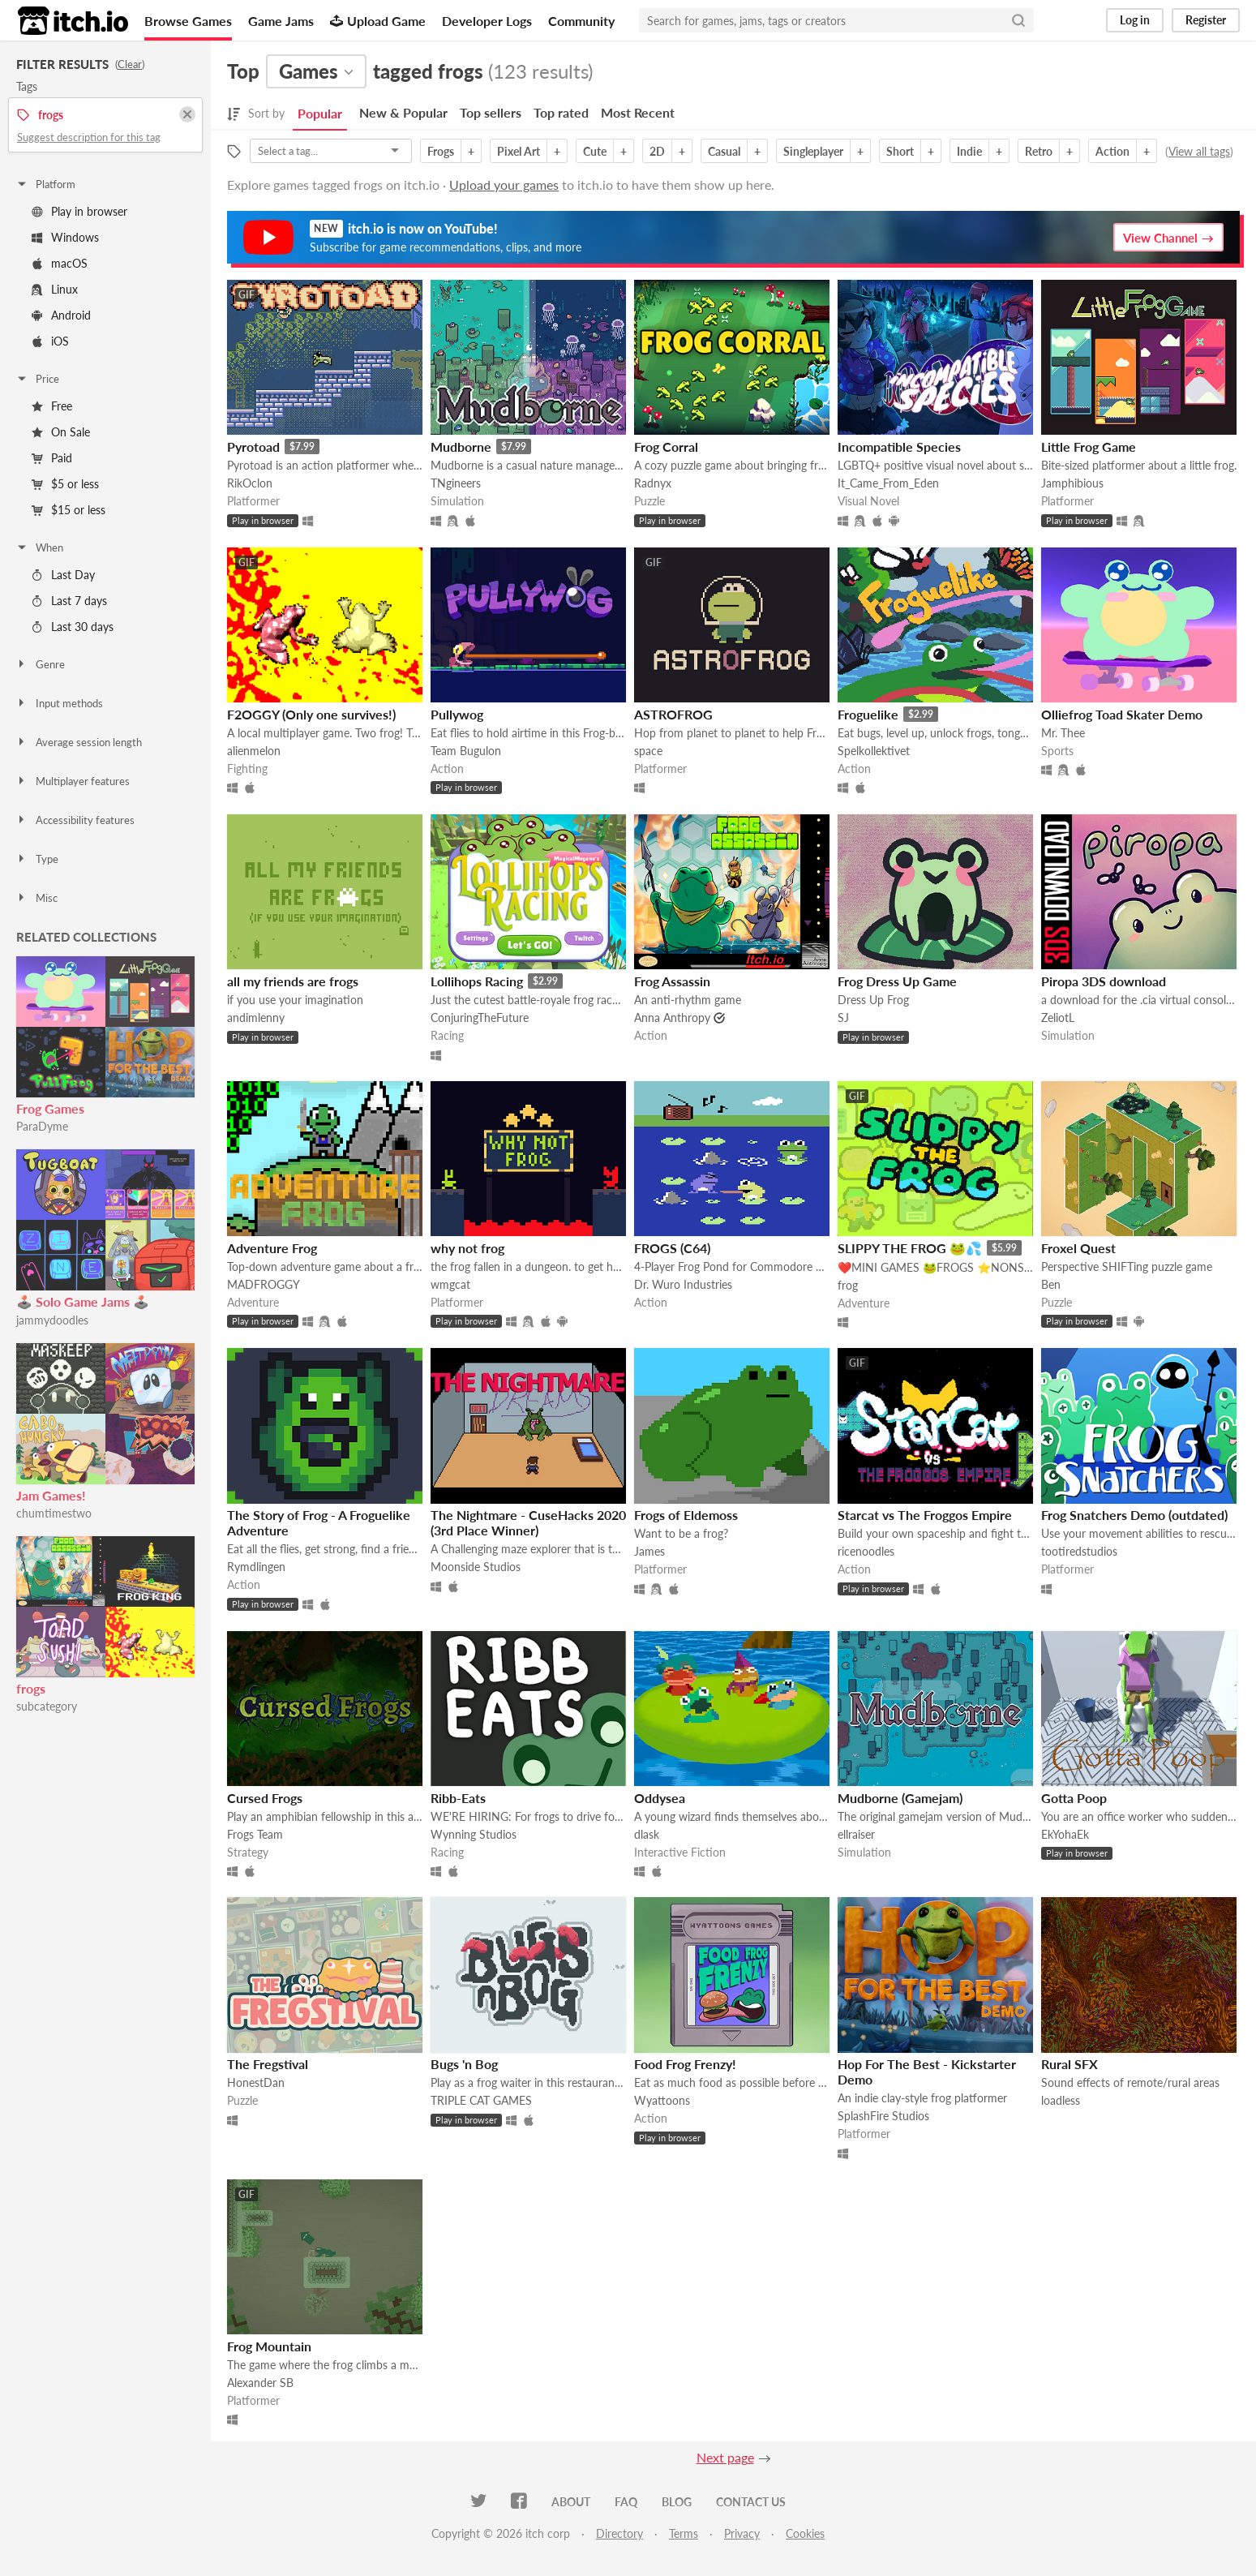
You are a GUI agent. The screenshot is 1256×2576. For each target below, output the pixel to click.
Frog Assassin (672, 981)
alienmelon (254, 751)
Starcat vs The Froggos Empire (925, 1514)
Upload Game (378, 20)
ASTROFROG (673, 714)
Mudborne (461, 446)
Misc (36, 897)
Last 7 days (69, 601)
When (39, 547)
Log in (1135, 20)
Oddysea (659, 1797)
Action (1112, 151)
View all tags (1199, 151)
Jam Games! (51, 1495)
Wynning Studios (474, 1834)
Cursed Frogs (264, 1797)
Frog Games (50, 1108)
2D (657, 151)
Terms (683, 2533)
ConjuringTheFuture (480, 1017)
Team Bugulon (466, 751)
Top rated (561, 112)
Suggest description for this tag (89, 137)
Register (1205, 20)
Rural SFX (1069, 2064)
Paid (52, 458)
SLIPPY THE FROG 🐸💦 (910, 1248)
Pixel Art (518, 151)
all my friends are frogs (292, 981)
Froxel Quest (1078, 1248)
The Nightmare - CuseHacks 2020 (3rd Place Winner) (528, 1522)
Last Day (63, 575)
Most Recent (638, 112)
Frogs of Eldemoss (686, 1514)
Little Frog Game (1088, 446)
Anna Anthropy (672, 1017)
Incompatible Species (899, 446)
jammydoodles (52, 1320)
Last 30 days (73, 626)
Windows (65, 237)
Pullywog (457, 714)
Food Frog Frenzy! (685, 2064)
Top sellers (490, 112)
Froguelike (868, 714)
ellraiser (856, 1834)
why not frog (467, 1248)
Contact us (751, 2502)
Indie (969, 151)
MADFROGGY (263, 1284)
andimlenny (256, 1017)
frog (848, 1285)
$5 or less (65, 484)
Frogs (440, 151)
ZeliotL (1057, 1017)
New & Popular (403, 112)
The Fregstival (267, 2064)
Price (37, 378)
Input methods (59, 703)
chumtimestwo (54, 1513)
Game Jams (281, 20)
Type (36, 858)
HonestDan (256, 2082)
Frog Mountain (269, 2346)
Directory (619, 2533)
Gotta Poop (1074, 1797)
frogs (30, 1688)
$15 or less (68, 510)
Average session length (78, 742)
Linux (55, 289)
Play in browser (79, 211)
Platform (45, 184)
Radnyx (652, 483)
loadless (1060, 2100)
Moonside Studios (476, 1567)
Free (52, 406)
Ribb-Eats (458, 1797)
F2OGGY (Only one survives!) (311, 714)
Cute (595, 151)
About (570, 2502)
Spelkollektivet (874, 751)
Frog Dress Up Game (897, 981)
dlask (646, 1834)
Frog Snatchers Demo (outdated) (1134, 1514)
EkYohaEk (1065, 1834)
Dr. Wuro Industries (683, 1284)
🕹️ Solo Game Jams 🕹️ (82, 1301)
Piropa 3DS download (1103, 981)
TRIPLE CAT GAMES (481, 2100)
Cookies (805, 2533)
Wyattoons (662, 2100)
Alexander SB (260, 2382)
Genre (40, 664)
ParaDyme (42, 1126)
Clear (130, 64)
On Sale (61, 432)
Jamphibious (1072, 483)
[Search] (1018, 20)
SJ (843, 1017)
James (649, 1551)
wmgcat (450, 1284)
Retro (1038, 151)
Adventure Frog (272, 1248)
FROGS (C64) (672, 1248)
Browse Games (188, 20)
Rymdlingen (256, 1567)
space (648, 751)
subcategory (46, 1706)
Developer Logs (487, 20)
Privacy (742, 2533)
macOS (60, 263)
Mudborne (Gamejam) (900, 1797)
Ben (1051, 1284)
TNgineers (456, 483)
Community (581, 20)
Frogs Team (255, 1834)
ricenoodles (866, 1551)
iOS (50, 341)
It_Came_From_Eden (888, 483)
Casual (724, 151)
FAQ (626, 2502)
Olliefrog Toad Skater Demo (1121, 714)
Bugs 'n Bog (464, 2064)
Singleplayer (813, 151)
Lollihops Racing (477, 981)
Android (61, 315)
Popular (320, 113)
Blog (677, 2502)
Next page (725, 2457)
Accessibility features (75, 820)
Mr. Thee (1063, 733)
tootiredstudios (1079, 1551)
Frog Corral (666, 446)
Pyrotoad (253, 446)
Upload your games (504, 184)
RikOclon (249, 483)
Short (900, 151)
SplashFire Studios (883, 2116)
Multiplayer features (72, 781)
